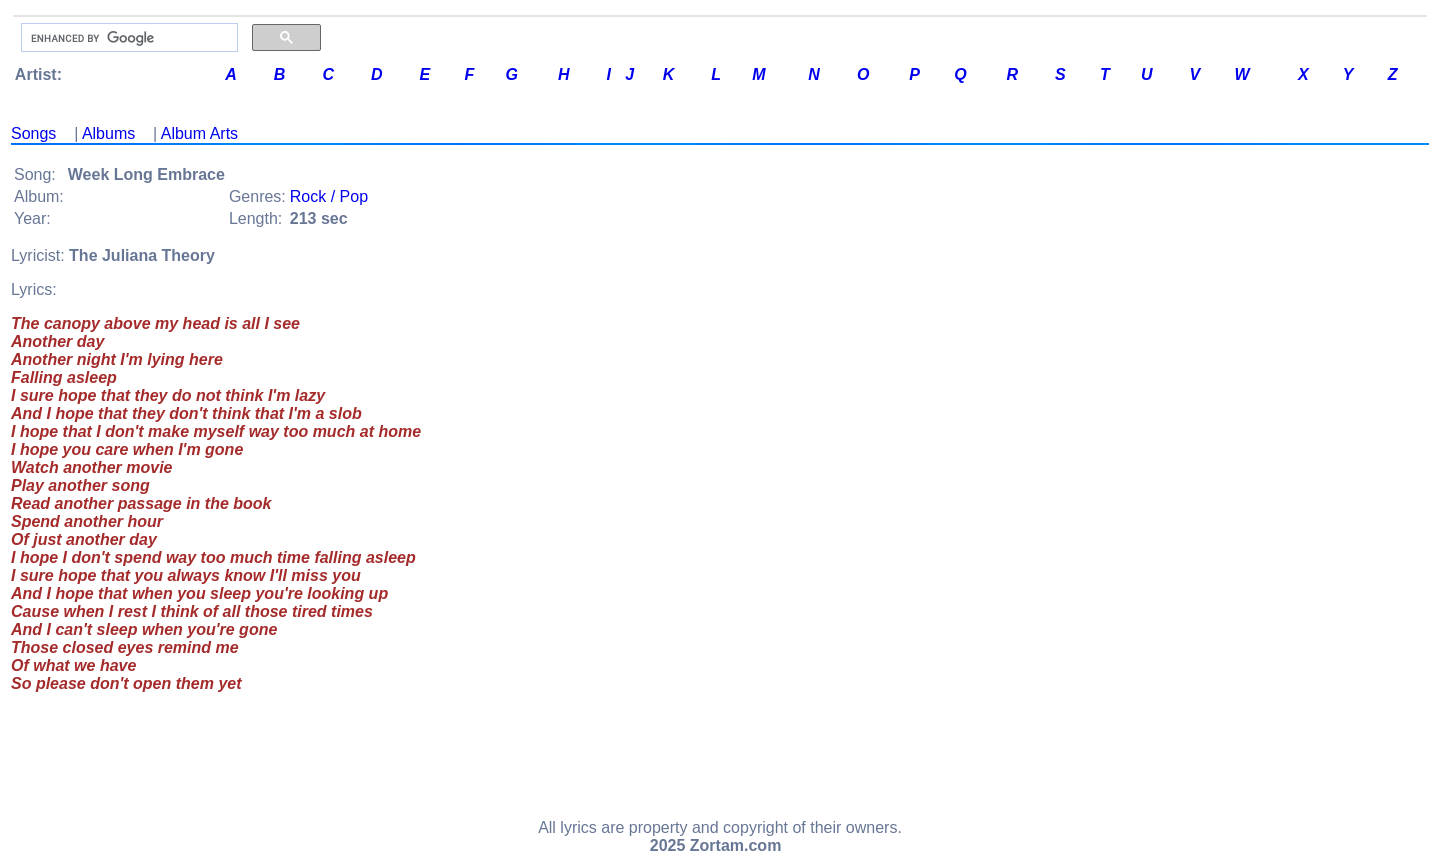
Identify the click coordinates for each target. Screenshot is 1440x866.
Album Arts (199, 133)
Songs (33, 133)
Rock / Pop (329, 196)
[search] (127, 38)
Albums (108, 133)
